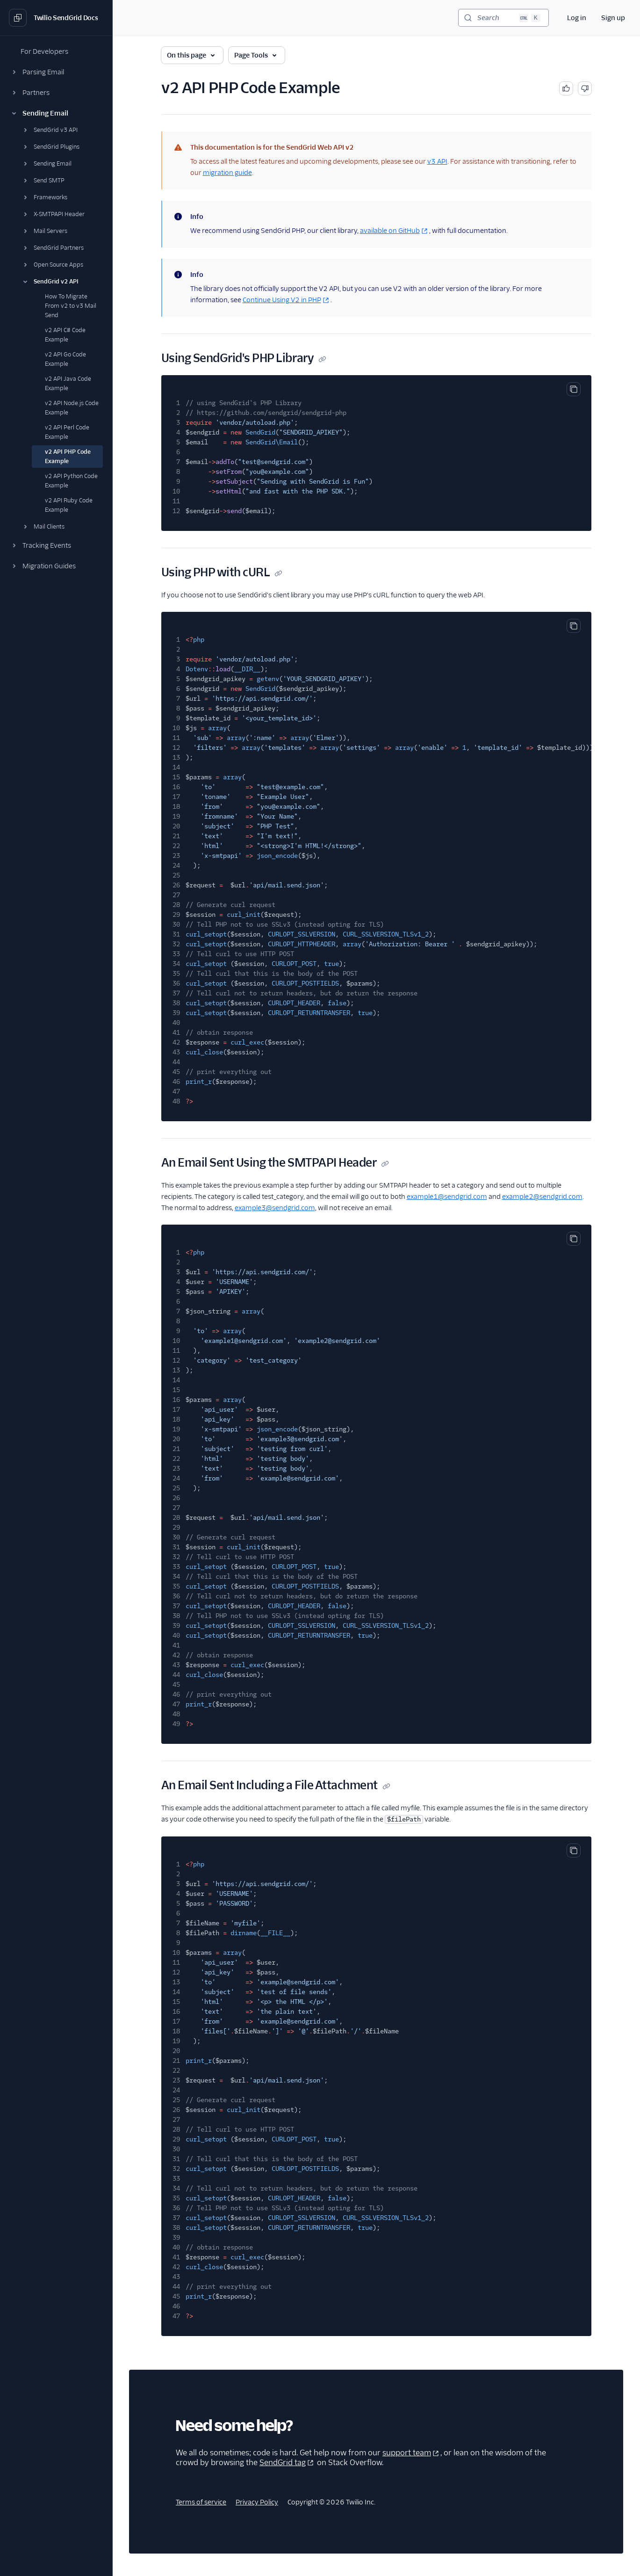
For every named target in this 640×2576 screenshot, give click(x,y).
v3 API (437, 161)
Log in (576, 18)
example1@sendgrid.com (447, 1196)
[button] (56, 72)
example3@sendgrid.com (275, 1208)
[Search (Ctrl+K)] (503, 17)
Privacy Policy (257, 2502)
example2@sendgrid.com (542, 1196)
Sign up (613, 18)
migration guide (227, 172)
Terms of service (201, 2502)
